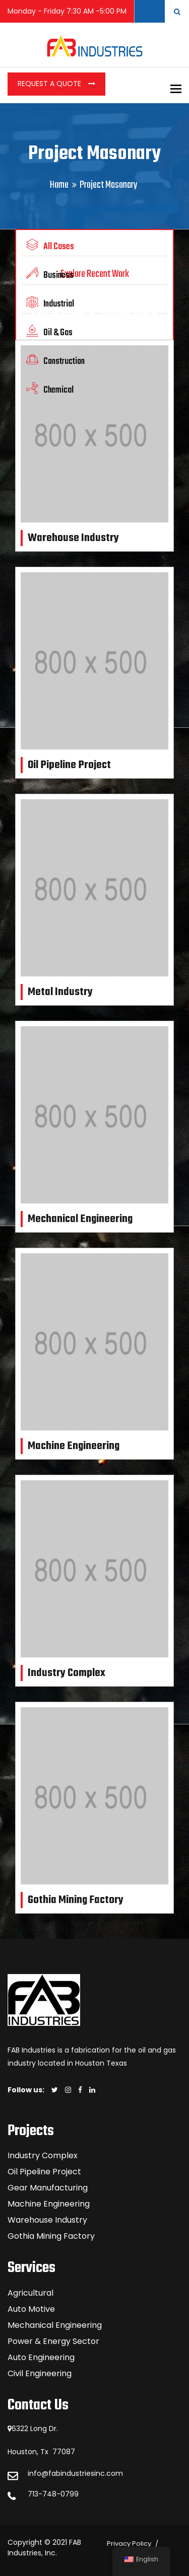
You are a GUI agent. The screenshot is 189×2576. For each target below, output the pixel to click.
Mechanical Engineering (80, 1219)
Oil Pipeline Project (69, 765)
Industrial (50, 303)
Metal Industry (60, 992)
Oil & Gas (49, 332)
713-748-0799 (53, 2494)
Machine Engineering (73, 1446)
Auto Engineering (41, 2357)
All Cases (50, 246)
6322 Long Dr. (35, 2428)
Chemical (50, 389)
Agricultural (30, 2293)
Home (59, 185)
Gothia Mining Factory (75, 1900)
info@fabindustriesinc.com (75, 2473)
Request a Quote (50, 84)
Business (50, 274)
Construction (55, 360)
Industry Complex (66, 1673)
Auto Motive (31, 2309)
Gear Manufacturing (48, 2187)
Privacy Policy (129, 2543)
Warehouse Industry (73, 538)
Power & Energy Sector (53, 2341)
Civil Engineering (40, 2373)
